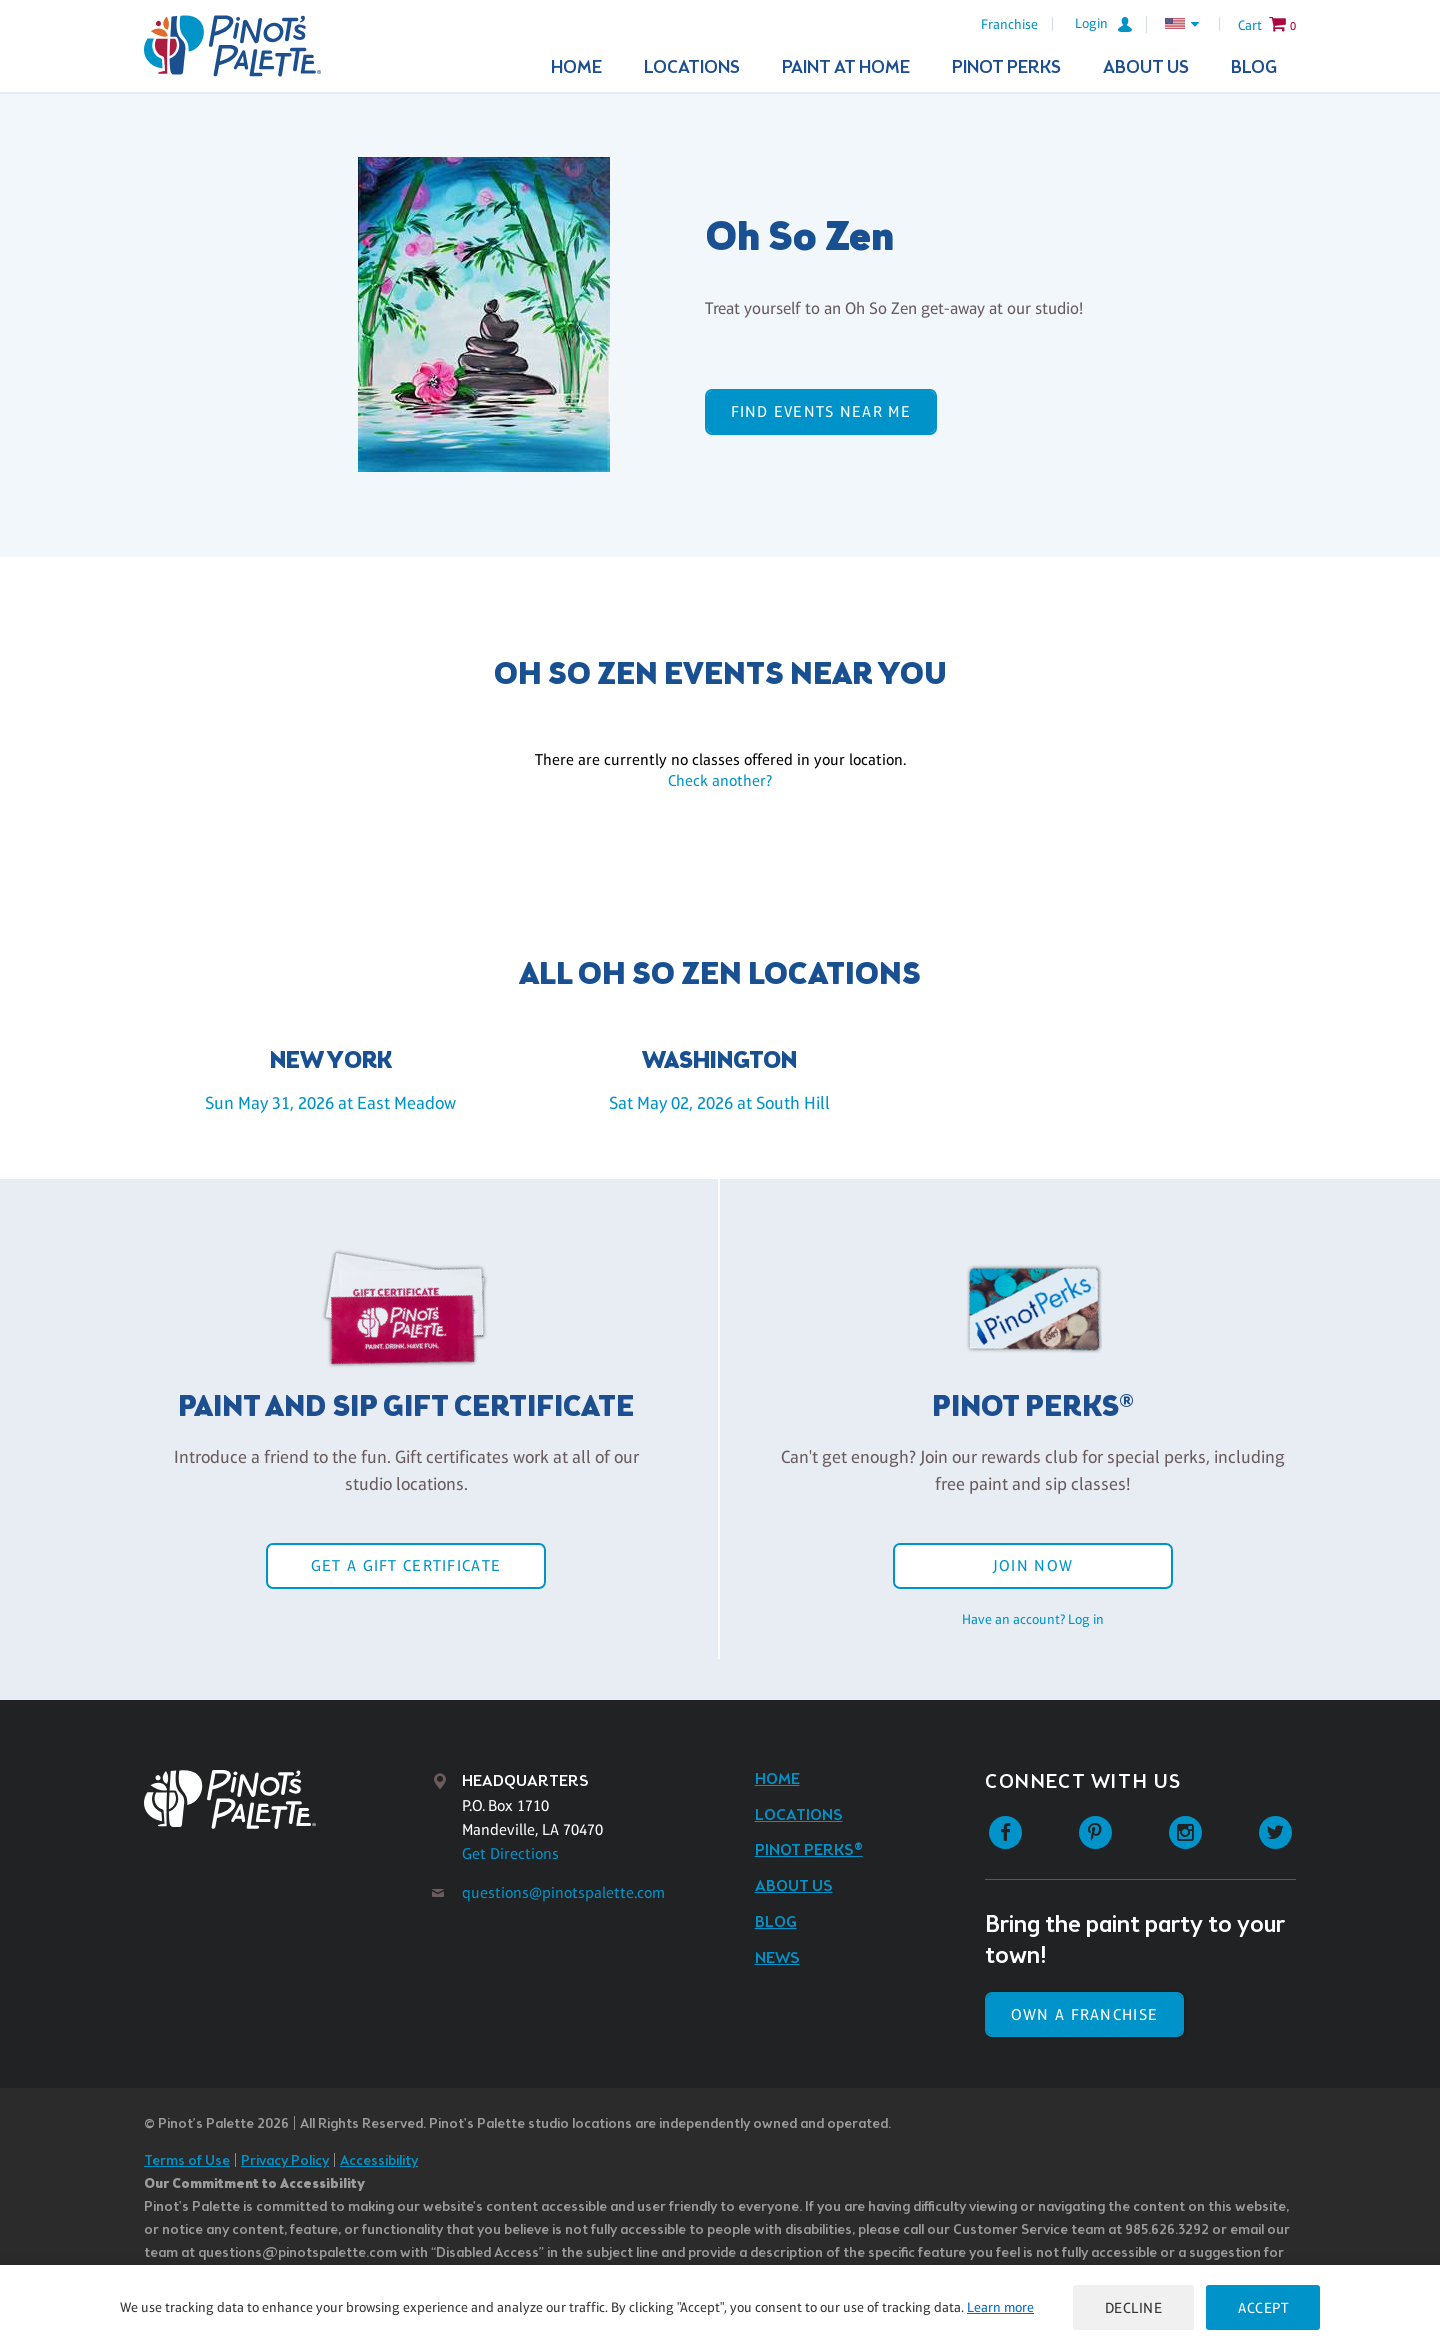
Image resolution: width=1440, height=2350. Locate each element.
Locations (692, 68)
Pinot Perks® (809, 1850)
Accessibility (379, 2161)
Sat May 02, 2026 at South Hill (719, 1103)
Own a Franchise (1084, 2014)
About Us (1146, 68)
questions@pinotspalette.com (563, 1892)
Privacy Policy (285, 2161)
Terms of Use (187, 2161)
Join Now (1033, 1565)
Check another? (720, 780)
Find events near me (821, 411)
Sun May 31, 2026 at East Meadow (330, 1103)
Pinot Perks (1006, 68)
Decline (1134, 2307)
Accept (1263, 2307)
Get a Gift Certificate (406, 1565)
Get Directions (510, 1853)
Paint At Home (846, 68)
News (777, 1958)
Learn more (1000, 2307)
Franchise (1009, 24)
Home (576, 68)
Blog (1254, 68)
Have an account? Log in (1033, 1619)
